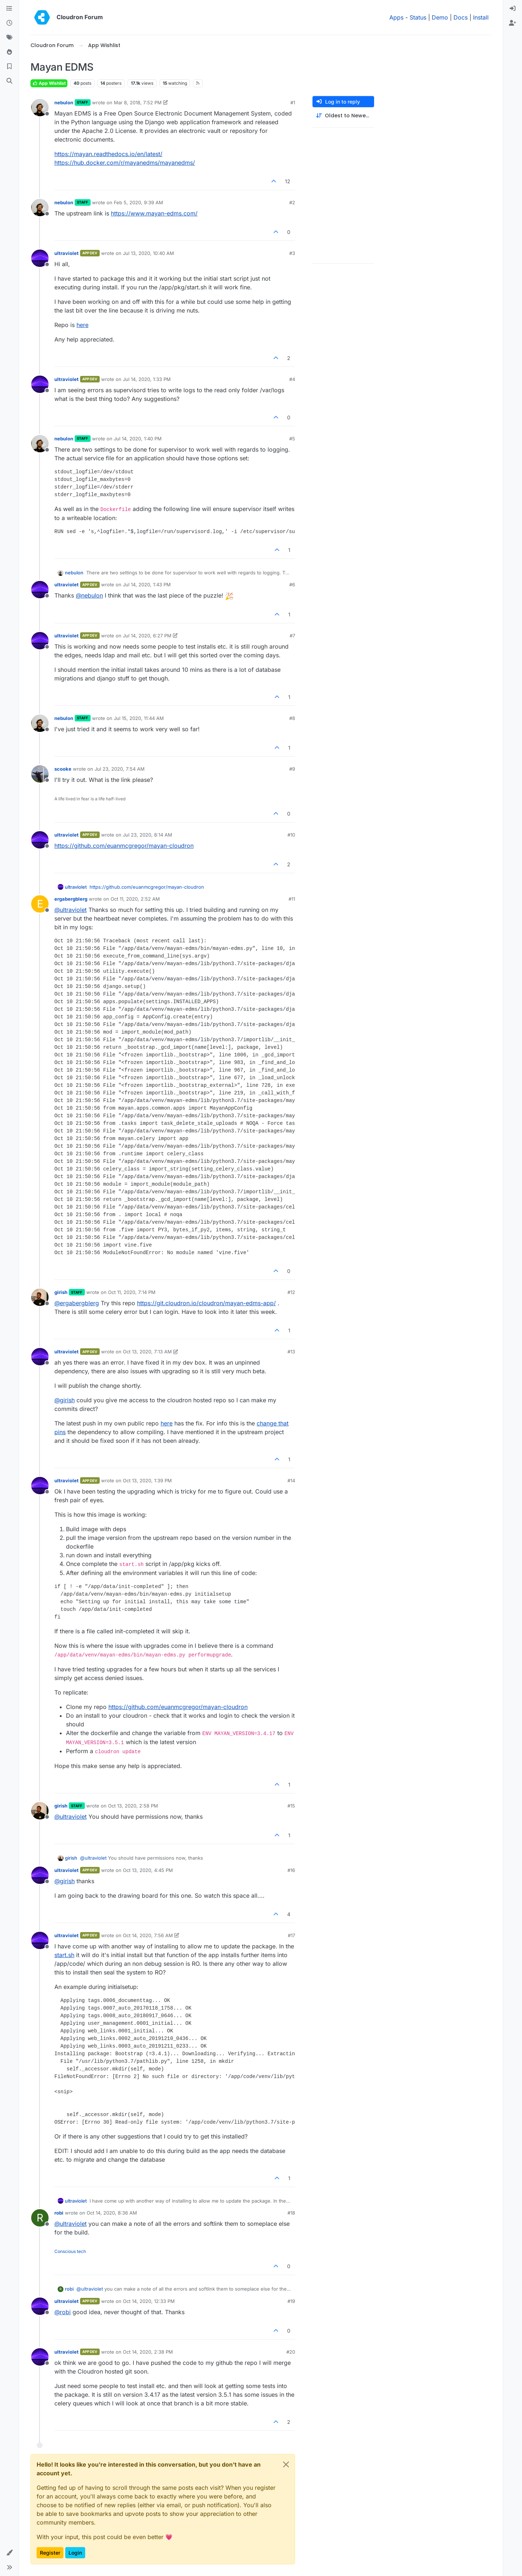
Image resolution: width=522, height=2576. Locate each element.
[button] (9, 2553)
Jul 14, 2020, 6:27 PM (147, 635)
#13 (291, 1351)
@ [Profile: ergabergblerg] (76, 1303)
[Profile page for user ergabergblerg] (40, 904)
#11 (292, 899)
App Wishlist (49, 83)
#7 (292, 635)
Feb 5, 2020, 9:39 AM (138, 202)
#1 (292, 102)
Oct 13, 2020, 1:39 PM (147, 1480)
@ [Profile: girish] (64, 1400)
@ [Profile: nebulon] (89, 595)
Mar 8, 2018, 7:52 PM (138, 102)
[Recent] (9, 23)
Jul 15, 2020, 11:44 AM (139, 718)
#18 (291, 2213)
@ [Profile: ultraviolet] (70, 909)
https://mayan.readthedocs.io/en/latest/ (108, 154)
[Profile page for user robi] (40, 2218)
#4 (292, 379)
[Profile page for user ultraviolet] (40, 258)
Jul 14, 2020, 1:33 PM (147, 379)
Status (418, 17)
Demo (440, 17)
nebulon (63, 102)
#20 (290, 2352)
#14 (291, 1480)
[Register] (512, 23)
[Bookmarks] (9, 66)
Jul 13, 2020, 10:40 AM (148, 253)
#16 (291, 1870)
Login (75, 2553)
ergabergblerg (70, 899)
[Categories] (9, 8)
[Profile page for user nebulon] (40, 107)
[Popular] (9, 52)
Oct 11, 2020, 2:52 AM (135, 899)
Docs (460, 17)
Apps (396, 17)
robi (58, 2213)
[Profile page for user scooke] (40, 774)
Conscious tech (70, 2251)
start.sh (64, 1955)
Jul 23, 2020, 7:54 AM (120, 769)
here (82, 324)
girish (60, 1292)
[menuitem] (512, 8)
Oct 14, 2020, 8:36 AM (112, 2213)
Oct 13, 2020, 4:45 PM (148, 1870)
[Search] (9, 81)
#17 (291, 1935)
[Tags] (9, 37)
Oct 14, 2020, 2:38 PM (148, 2352)
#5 (292, 438)
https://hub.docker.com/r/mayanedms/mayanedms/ (124, 162)
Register (50, 2553)
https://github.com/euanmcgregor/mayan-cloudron (124, 845)
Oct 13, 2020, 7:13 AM (147, 1351)
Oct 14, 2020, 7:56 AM (148, 1935)
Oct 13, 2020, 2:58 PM (133, 1806)
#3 (292, 253)
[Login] (512, 8)
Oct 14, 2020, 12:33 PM (149, 2301)
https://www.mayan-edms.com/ (154, 213)
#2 (292, 202)
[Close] (286, 2464)
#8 (292, 718)
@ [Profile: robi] (62, 2312)
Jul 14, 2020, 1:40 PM (138, 438)
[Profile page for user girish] (40, 1297)
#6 (292, 584)
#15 (291, 1806)
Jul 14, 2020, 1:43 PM (147, 584)
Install (481, 17)
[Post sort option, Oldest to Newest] (343, 115)
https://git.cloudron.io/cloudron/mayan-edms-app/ (206, 1303)
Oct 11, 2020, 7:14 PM (132, 1292)
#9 (292, 769)
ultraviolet (66, 253)
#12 (291, 1292)
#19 (291, 2301)
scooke (62, 769)
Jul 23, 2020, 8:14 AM (147, 835)
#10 (291, 835)
